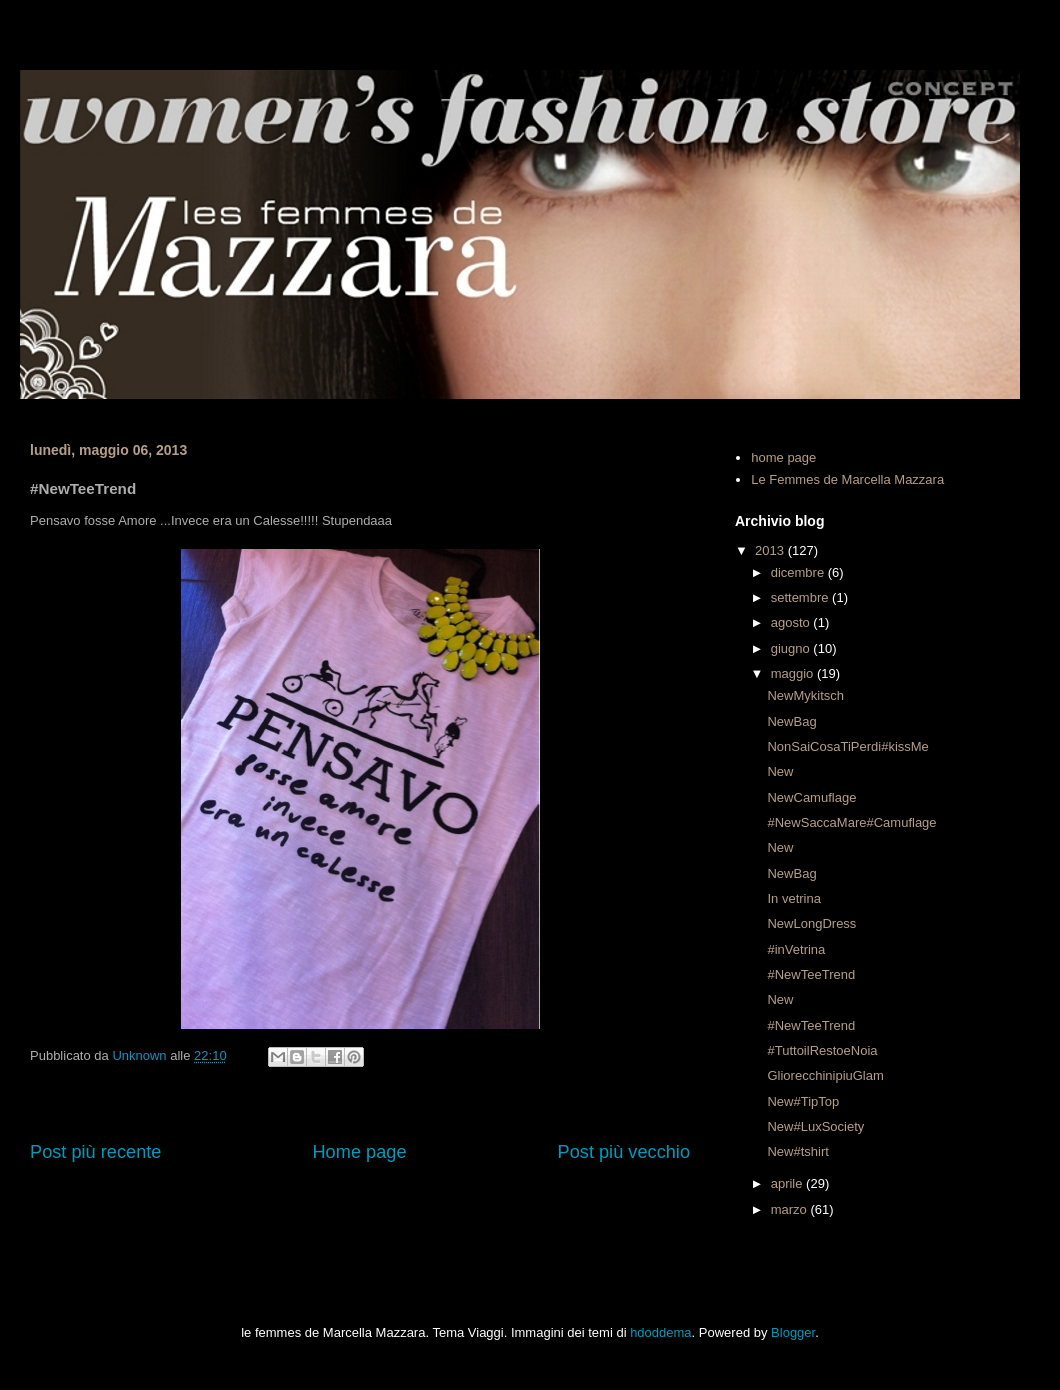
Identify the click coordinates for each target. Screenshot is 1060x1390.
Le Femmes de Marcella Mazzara (847, 479)
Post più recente (95, 1152)
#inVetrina (796, 949)
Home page (359, 1152)
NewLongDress (811, 923)
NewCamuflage (811, 797)
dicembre (799, 572)
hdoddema (660, 1332)
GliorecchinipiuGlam (825, 1075)
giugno (792, 648)
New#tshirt (797, 1151)
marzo (791, 1209)
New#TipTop (803, 1101)
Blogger (793, 1332)
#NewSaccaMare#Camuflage (851, 822)
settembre (801, 597)
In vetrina (793, 898)
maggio (794, 673)
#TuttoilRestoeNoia (822, 1050)
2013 (771, 550)
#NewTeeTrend (811, 974)
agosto (792, 622)
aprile (788, 1183)
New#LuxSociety (815, 1126)
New (780, 771)
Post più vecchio (624, 1152)
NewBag (791, 721)
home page (783, 457)
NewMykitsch (805, 695)
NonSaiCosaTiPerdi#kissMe (847, 746)
